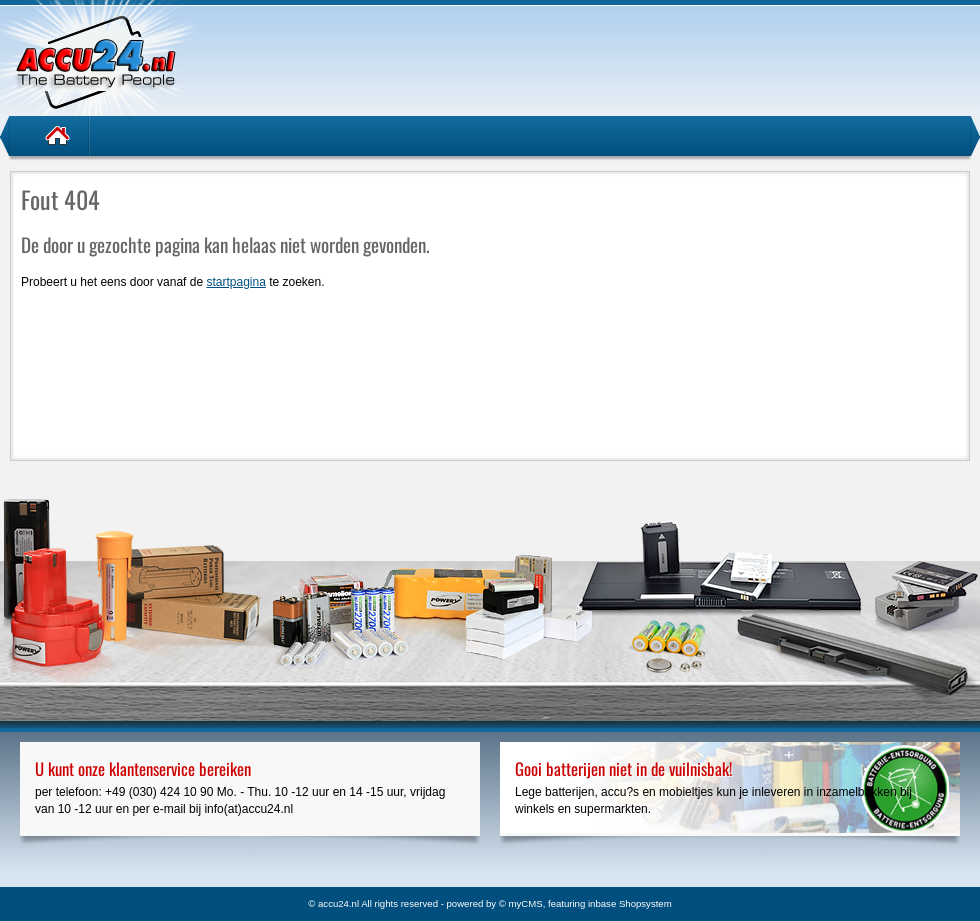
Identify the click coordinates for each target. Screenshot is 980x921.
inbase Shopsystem (630, 903)
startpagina (235, 282)
